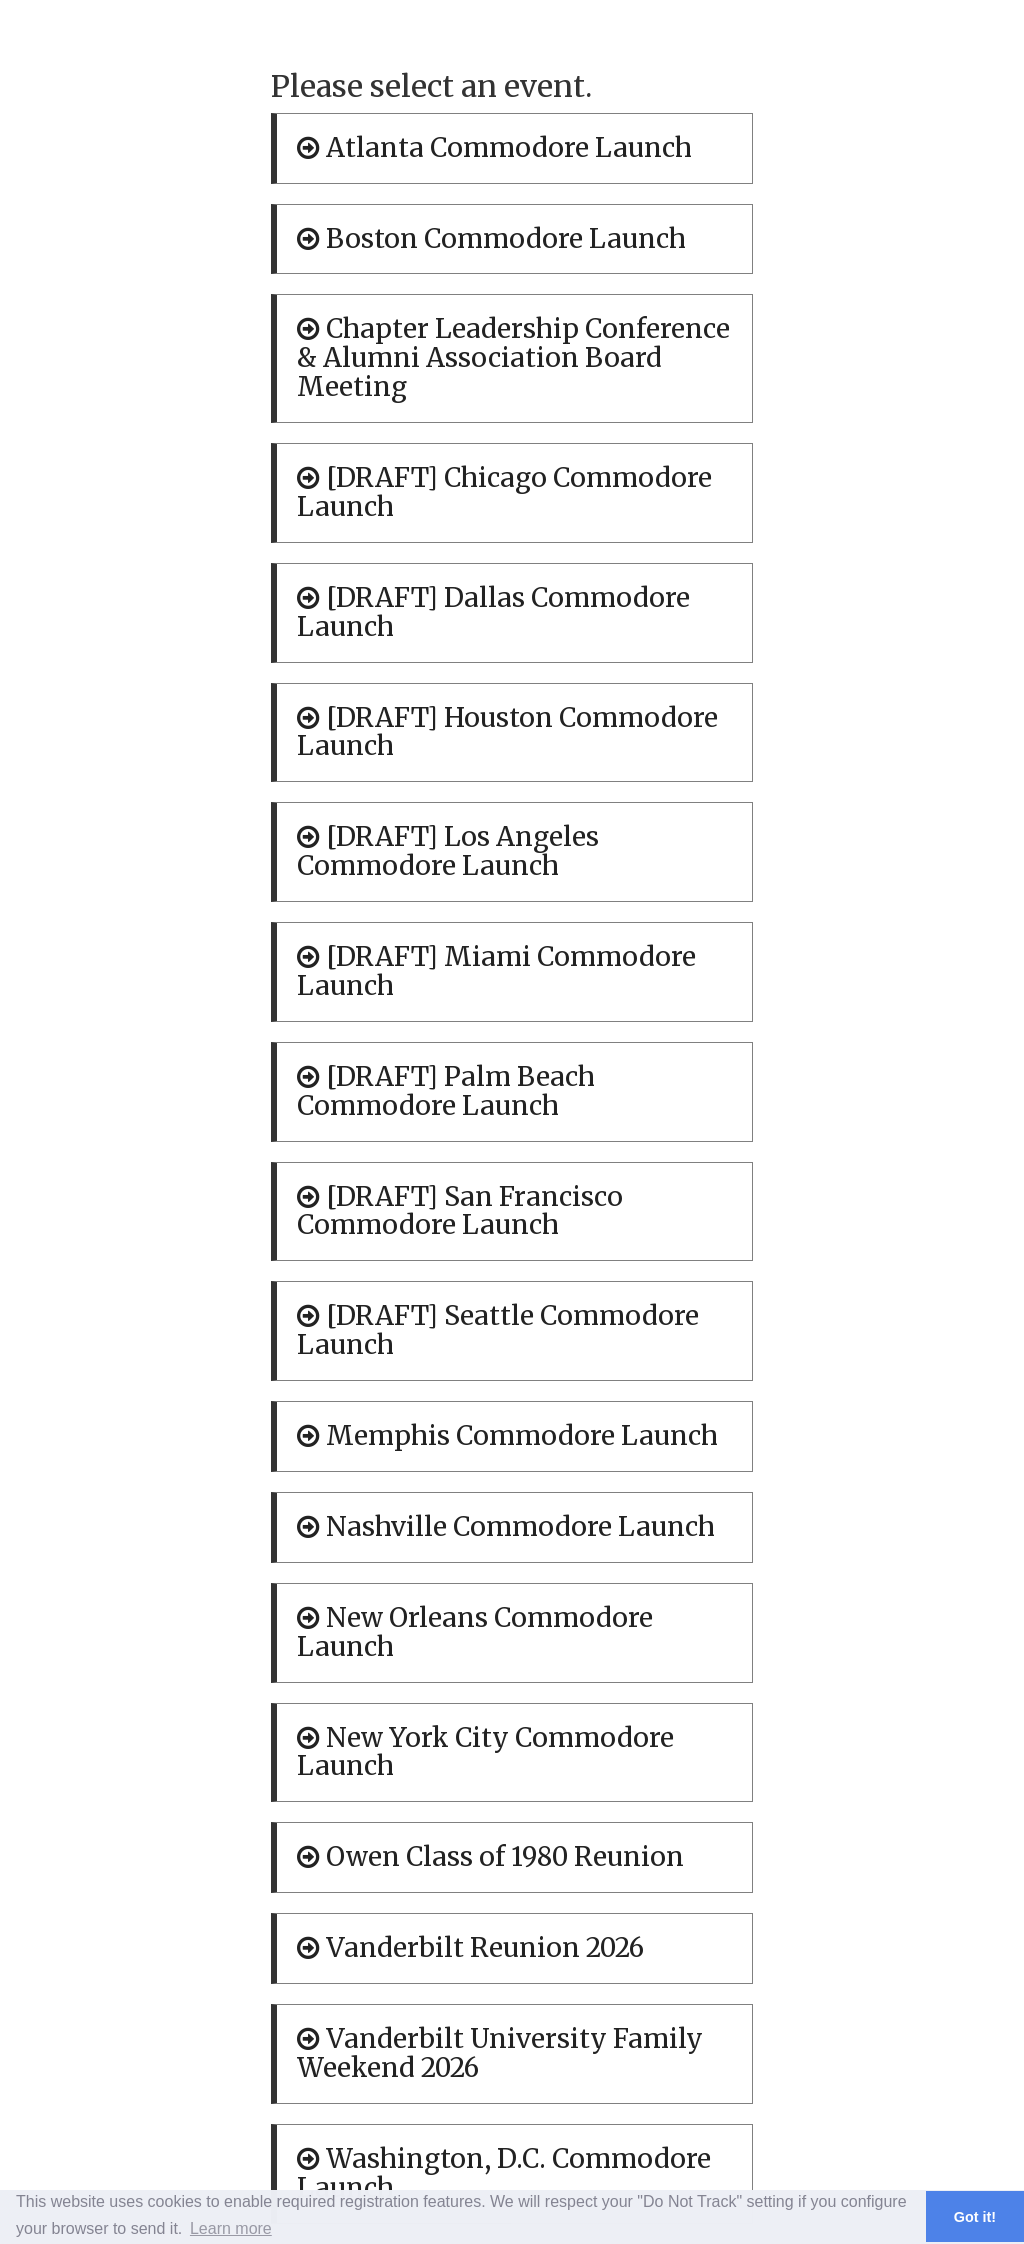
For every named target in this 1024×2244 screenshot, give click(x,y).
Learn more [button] (231, 2228)
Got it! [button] (975, 2217)
